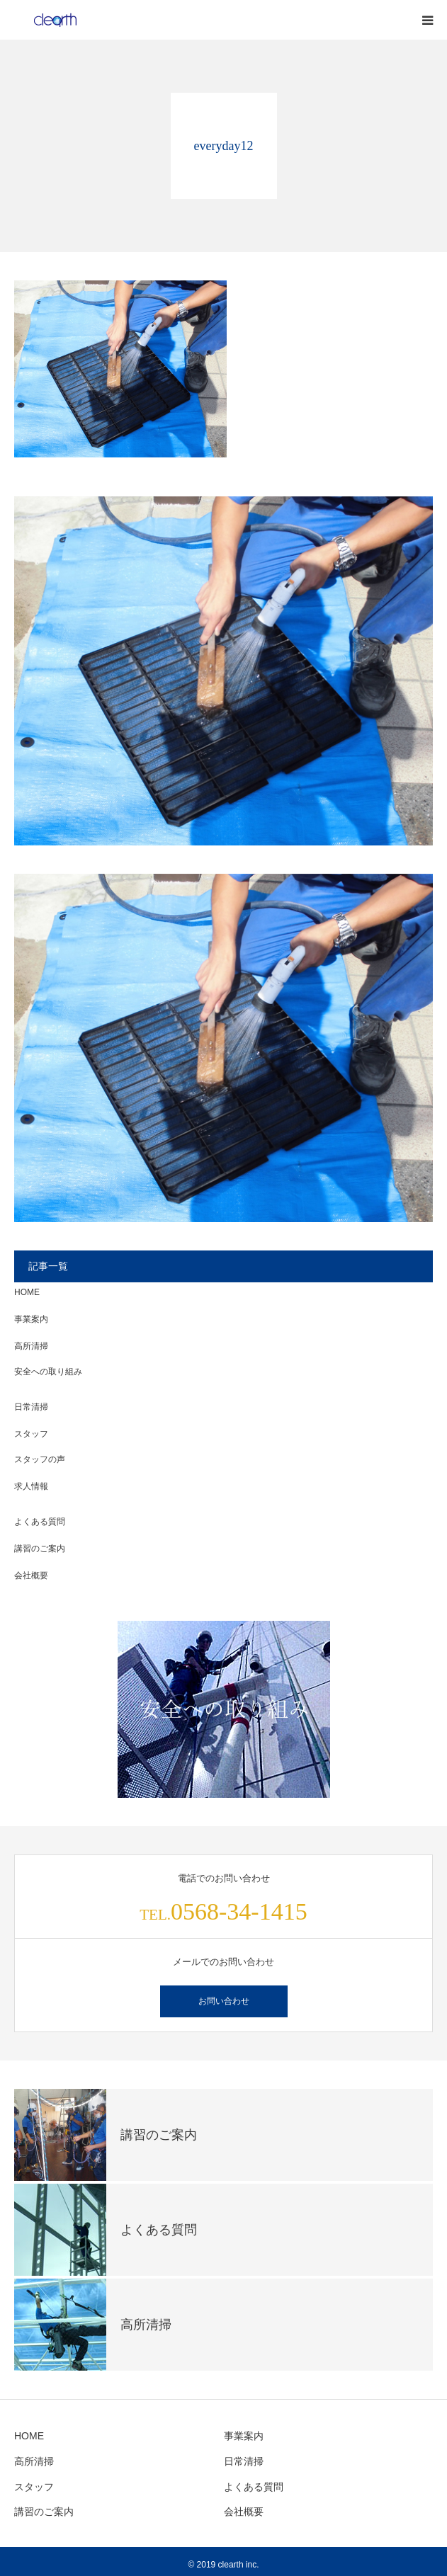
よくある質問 (39, 1522)
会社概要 (31, 1575)
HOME (27, 1292)
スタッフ (31, 1434)
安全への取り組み (48, 1372)
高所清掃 (31, 1346)
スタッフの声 (39, 1459)
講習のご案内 (39, 1549)
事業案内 (31, 1319)
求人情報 (31, 1486)
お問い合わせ (223, 2001)
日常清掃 (31, 1407)
